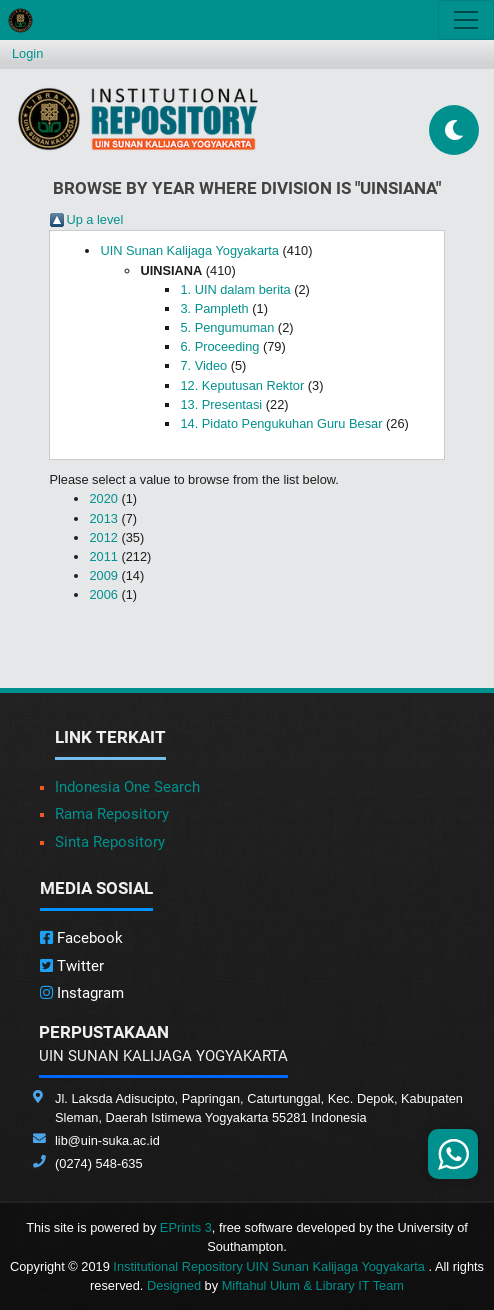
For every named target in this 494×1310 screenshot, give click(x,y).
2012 (103, 537)
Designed (174, 1285)
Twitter (72, 966)
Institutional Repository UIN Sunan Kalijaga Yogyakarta (270, 1266)
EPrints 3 (186, 1227)
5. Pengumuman (227, 327)
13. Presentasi (221, 404)
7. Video (203, 365)
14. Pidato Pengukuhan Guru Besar (281, 423)
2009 (103, 575)
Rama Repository (112, 814)
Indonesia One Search (127, 787)
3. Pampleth (214, 308)
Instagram (82, 993)
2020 (103, 498)
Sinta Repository (110, 842)
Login (27, 53)
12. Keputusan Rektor (242, 385)
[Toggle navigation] (466, 20)
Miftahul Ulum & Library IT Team (313, 1285)
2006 (103, 594)
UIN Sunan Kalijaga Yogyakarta (189, 250)
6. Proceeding (219, 346)
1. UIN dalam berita (235, 289)
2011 (103, 556)
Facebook (81, 938)
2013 (103, 518)
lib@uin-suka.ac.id (107, 1140)
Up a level (94, 219)
